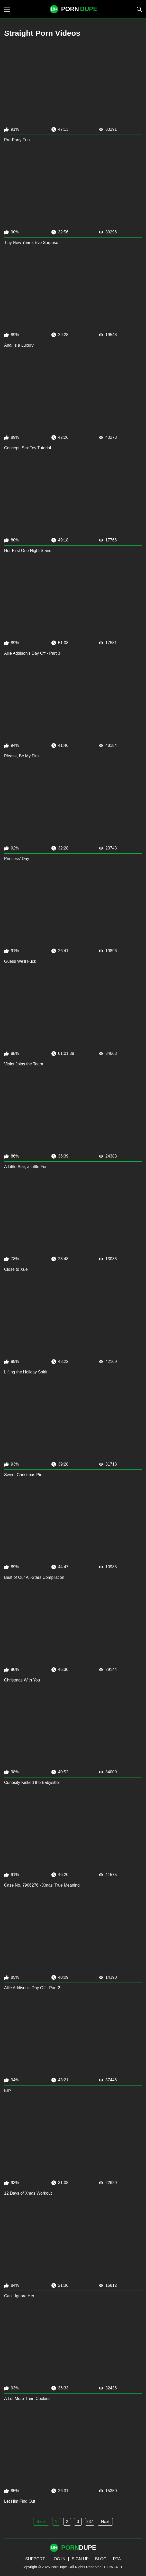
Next (105, 2521)
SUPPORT (35, 2559)
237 (89, 2521)
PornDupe (59, 2567)
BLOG (100, 2559)
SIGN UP (80, 2559)
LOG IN (58, 2559)
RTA (117, 2559)
